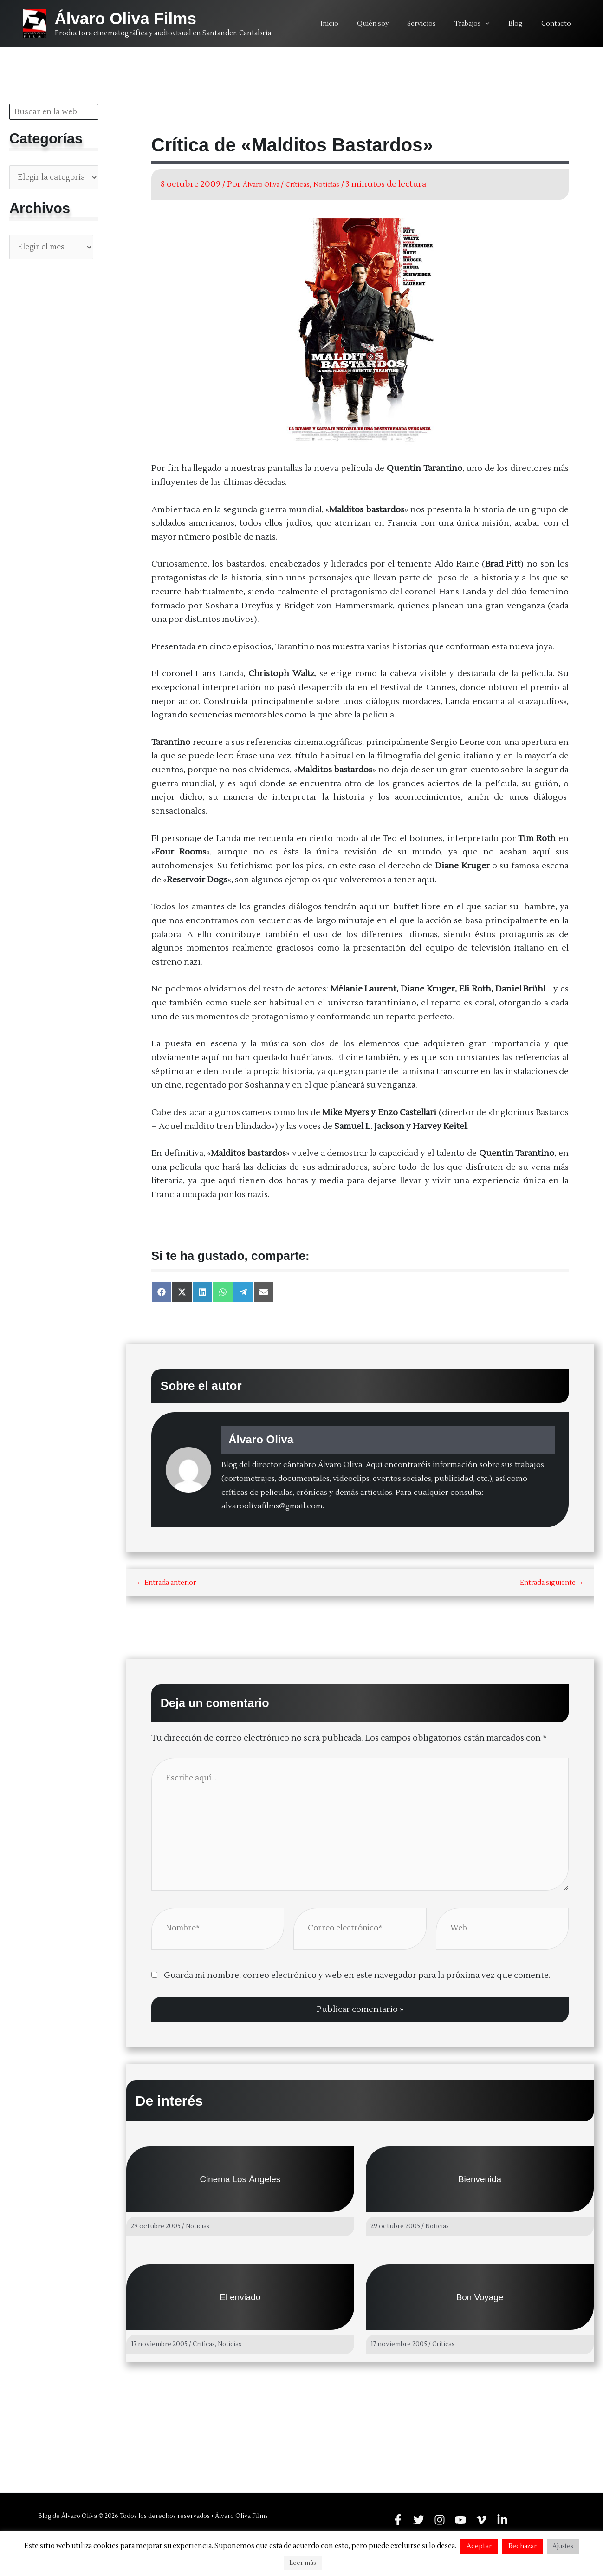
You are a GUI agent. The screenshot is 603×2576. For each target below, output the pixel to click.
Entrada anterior (166, 1582)
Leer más (302, 2563)
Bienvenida (480, 2186)
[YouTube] (460, 2519)
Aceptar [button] (479, 2546)
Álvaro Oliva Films (125, 18)
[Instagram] (439, 2519)
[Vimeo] (481, 2519)
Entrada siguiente (552, 1582)
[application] (499, 23)
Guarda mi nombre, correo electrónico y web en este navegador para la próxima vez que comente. (357, 1982)
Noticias (348, 184)
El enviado (240, 2304)
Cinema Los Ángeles (240, 2186)
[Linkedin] (502, 2519)
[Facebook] (398, 2519)
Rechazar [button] (522, 2546)
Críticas (313, 184)
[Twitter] (418, 2519)
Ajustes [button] (562, 2546)
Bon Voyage (480, 2304)
